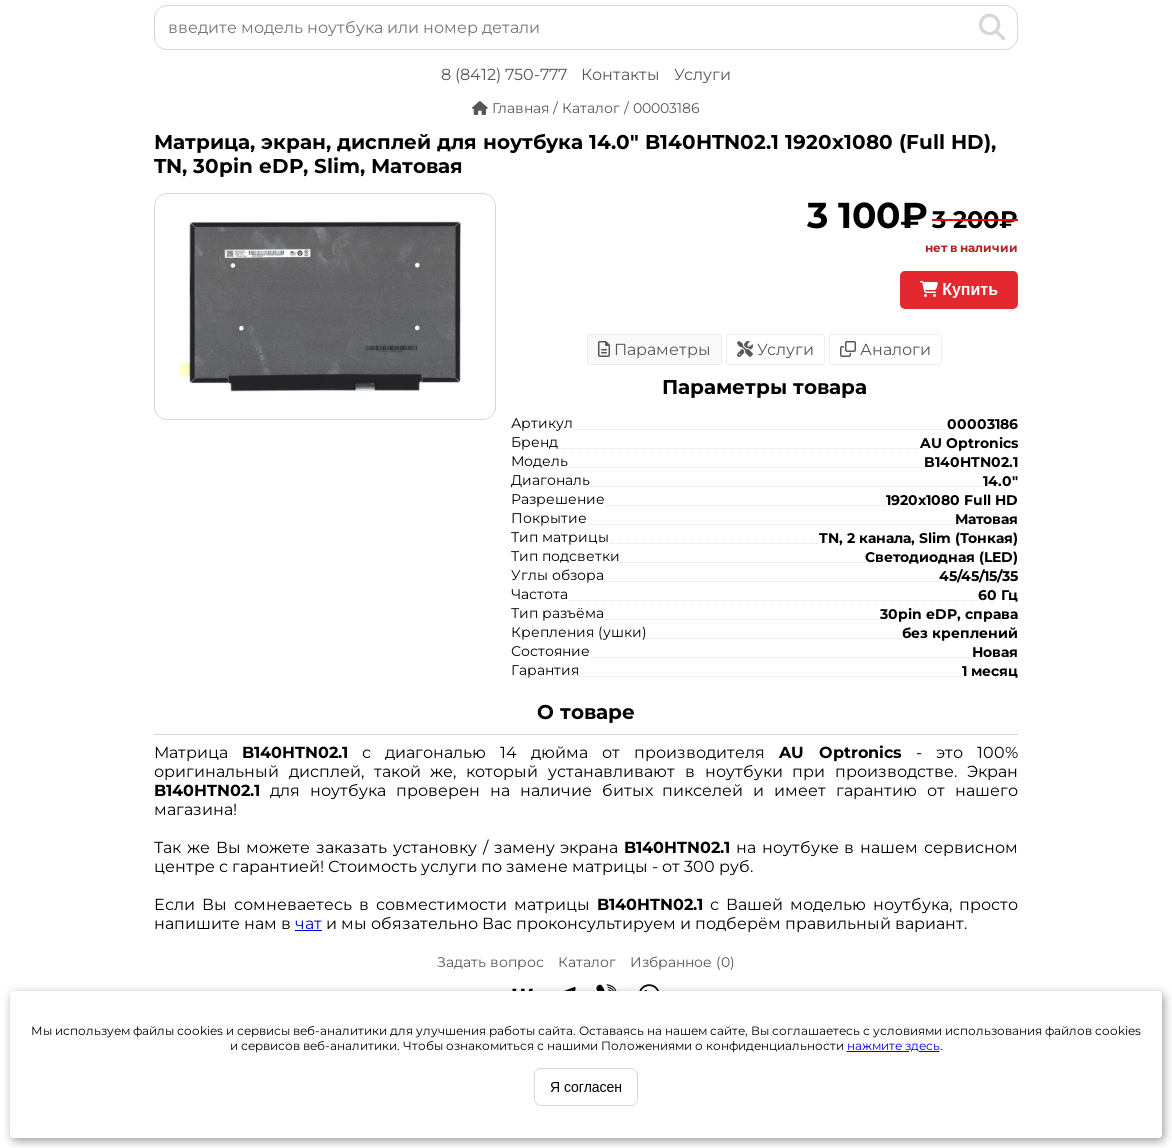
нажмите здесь (893, 1045)
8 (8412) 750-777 (504, 74)
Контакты (620, 74)
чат (308, 923)
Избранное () (682, 962)
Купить (959, 289)
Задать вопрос (490, 962)
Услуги (702, 74)
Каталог (587, 962)
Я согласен (586, 1087)
